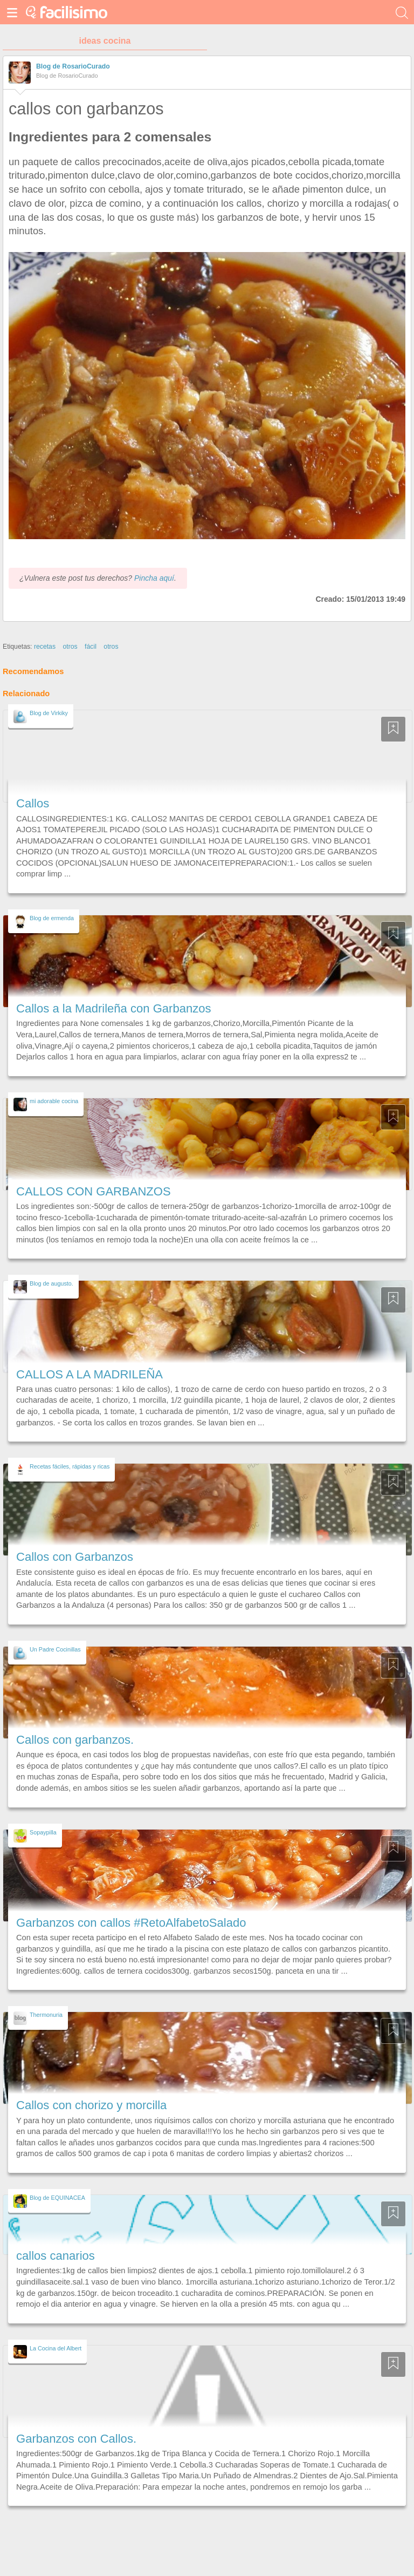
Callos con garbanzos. (75, 1739)
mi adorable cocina (54, 1101)
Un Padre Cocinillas (55, 1649)
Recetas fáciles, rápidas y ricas (69, 1466)
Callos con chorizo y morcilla (91, 2105)
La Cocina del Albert (55, 2348)
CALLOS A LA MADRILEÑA (89, 1374)
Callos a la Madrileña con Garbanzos (113, 1008)
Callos (32, 803)
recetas (45, 646)
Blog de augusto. (51, 1283)
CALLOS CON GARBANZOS (93, 1191)
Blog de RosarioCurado (73, 66)
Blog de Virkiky (49, 713)
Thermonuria (46, 2014)
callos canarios (55, 2255)
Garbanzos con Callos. (76, 2438)
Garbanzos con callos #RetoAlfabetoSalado (131, 1922)
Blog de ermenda (52, 918)
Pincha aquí (154, 578)
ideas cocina (104, 40)
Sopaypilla (43, 1832)
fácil (90, 646)
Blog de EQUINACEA (57, 2197)
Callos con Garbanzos (74, 1557)
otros (70, 646)
